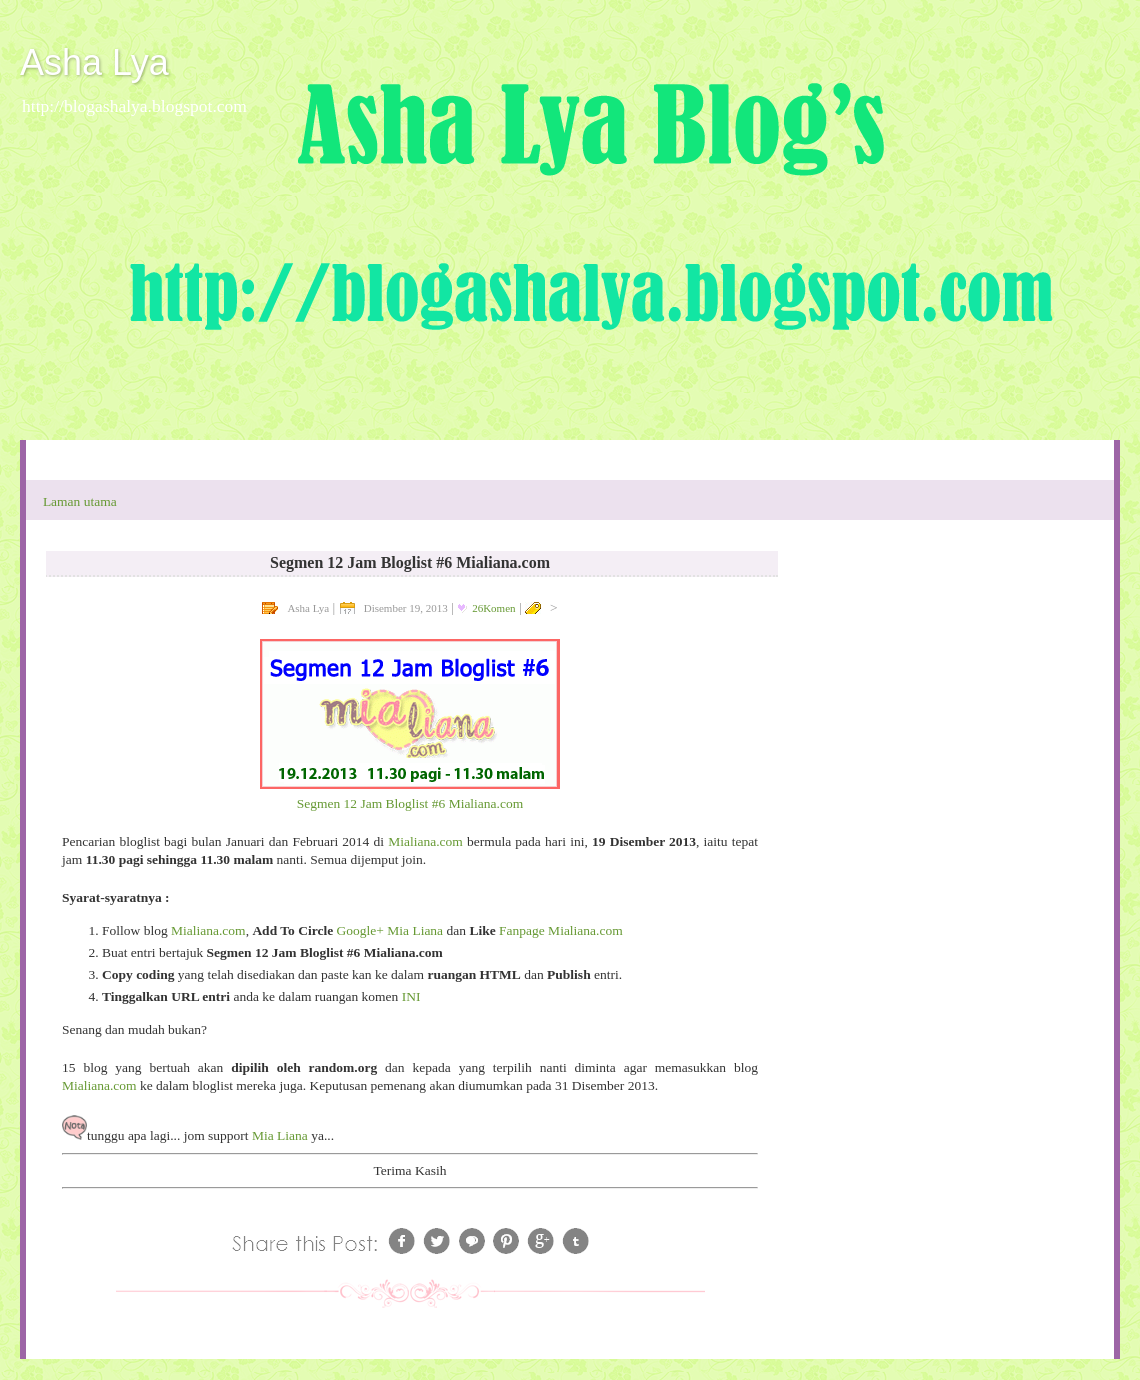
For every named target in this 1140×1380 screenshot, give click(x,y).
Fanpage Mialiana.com (561, 930)
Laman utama (80, 501)
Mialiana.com (425, 841)
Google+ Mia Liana (390, 930)
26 (493, 608)
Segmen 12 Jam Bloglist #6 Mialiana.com (410, 803)
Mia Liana (280, 1135)
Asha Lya (94, 62)
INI (411, 996)
